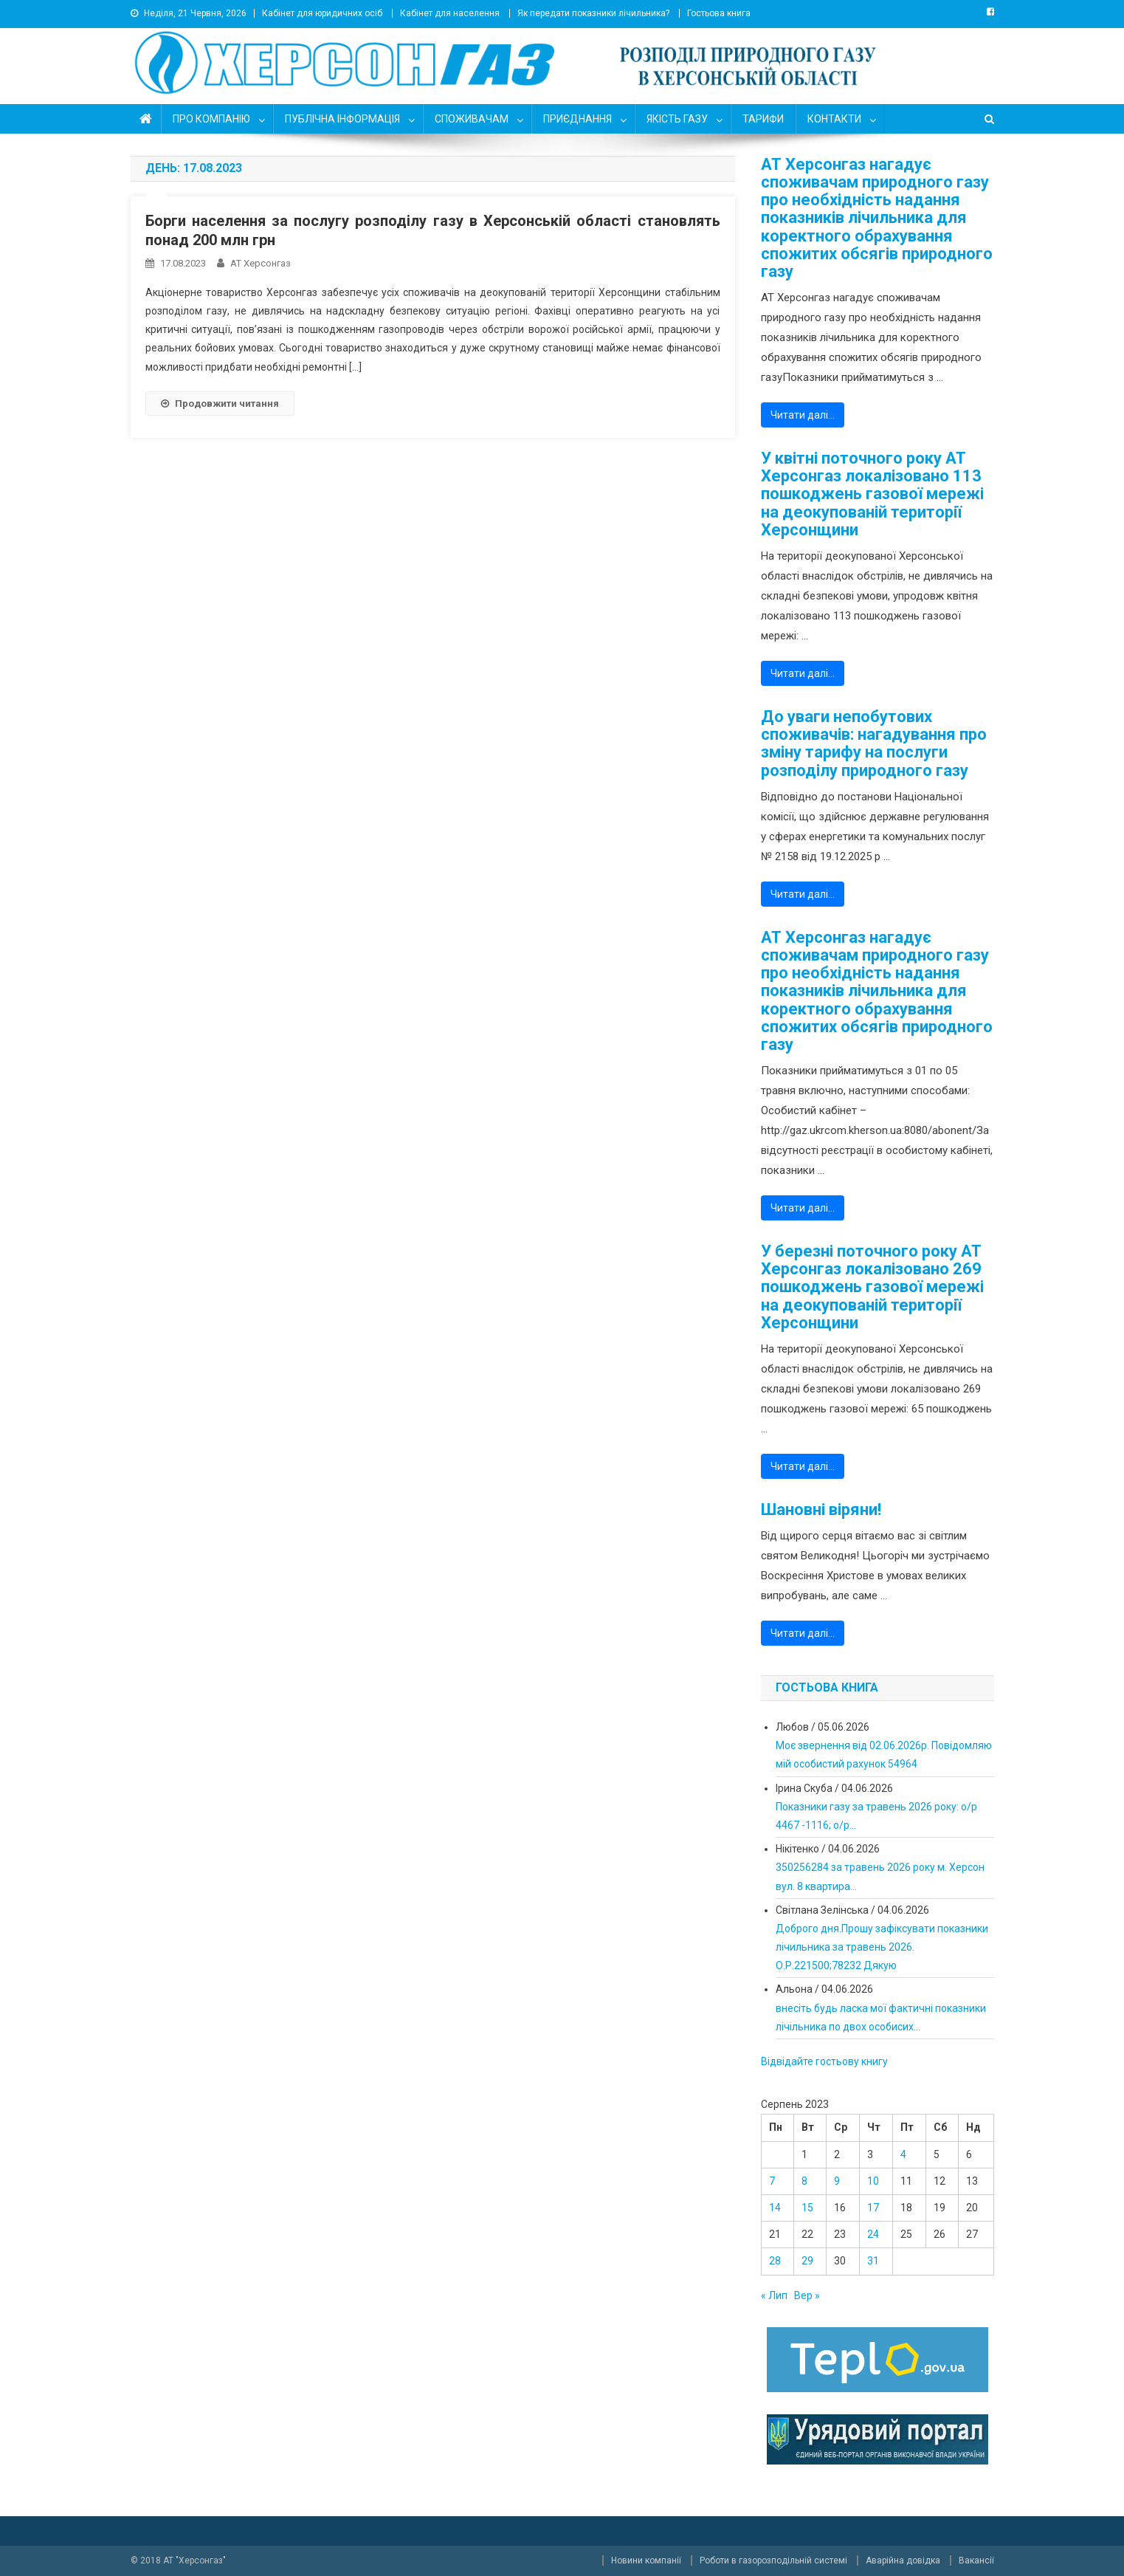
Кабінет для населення (450, 13)
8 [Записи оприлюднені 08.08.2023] (804, 2181)
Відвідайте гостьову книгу (824, 2061)
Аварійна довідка (903, 2560)
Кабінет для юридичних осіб (322, 13)
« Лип (774, 2295)
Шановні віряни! (821, 1510)
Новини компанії (646, 2560)
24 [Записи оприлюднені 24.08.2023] (873, 2234)
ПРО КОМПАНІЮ (211, 119)
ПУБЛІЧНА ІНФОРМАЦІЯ (342, 119)
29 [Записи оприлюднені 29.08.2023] (807, 2261)
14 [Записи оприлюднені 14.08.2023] (775, 2207)
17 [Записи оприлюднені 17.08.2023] (873, 2207)
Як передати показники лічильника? (593, 13)
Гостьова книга (719, 13)
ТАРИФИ (763, 119)
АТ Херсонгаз (260, 263)
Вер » (807, 2295)
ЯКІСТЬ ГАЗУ (677, 119)
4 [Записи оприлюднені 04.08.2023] (903, 2154)
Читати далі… (802, 415)
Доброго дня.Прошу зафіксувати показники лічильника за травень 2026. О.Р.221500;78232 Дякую (882, 1947)
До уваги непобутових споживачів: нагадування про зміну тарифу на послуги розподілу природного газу (874, 744)
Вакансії (976, 2560)
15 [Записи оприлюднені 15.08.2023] (807, 2207)
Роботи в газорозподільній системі (773, 2560)
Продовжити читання (220, 403)
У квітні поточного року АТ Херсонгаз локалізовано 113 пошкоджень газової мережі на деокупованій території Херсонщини (872, 494)
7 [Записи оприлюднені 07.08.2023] (772, 2181)
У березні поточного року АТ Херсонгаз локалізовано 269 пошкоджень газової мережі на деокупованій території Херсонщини (872, 1287)
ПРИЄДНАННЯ (577, 119)
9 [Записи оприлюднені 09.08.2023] (837, 2181)
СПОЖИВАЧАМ (471, 119)
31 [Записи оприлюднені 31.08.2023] (873, 2261)
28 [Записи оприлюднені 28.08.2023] (775, 2261)
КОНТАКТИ (834, 119)
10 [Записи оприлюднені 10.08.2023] (873, 2181)
